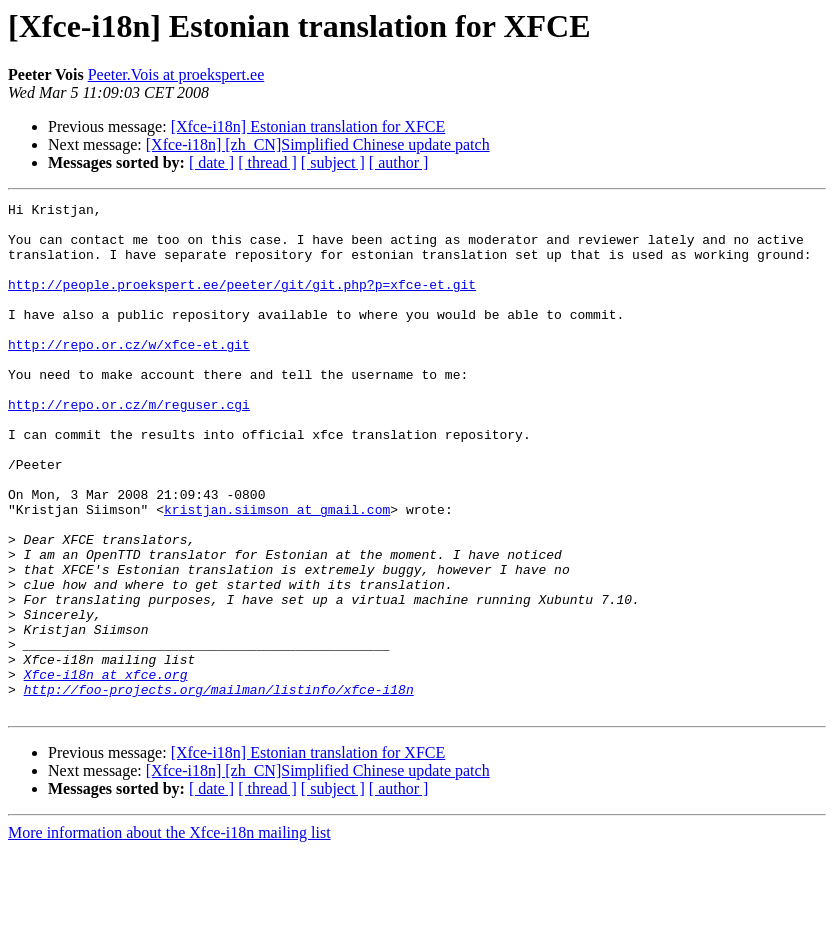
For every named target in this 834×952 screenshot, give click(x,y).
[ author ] (399, 162)
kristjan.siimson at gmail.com (277, 572)
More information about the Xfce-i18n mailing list (169, 934)
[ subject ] (333, 162)
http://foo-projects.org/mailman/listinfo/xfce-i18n (219, 788)
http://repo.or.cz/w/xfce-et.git (129, 374)
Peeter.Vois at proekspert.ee (176, 74)
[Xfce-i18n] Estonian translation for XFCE (308, 126)
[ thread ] (267, 162)
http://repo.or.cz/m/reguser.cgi (129, 446)
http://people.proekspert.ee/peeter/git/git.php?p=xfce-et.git (242, 302)
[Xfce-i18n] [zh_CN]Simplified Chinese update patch (318, 144)
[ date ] (211, 162)
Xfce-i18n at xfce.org (106, 770)
